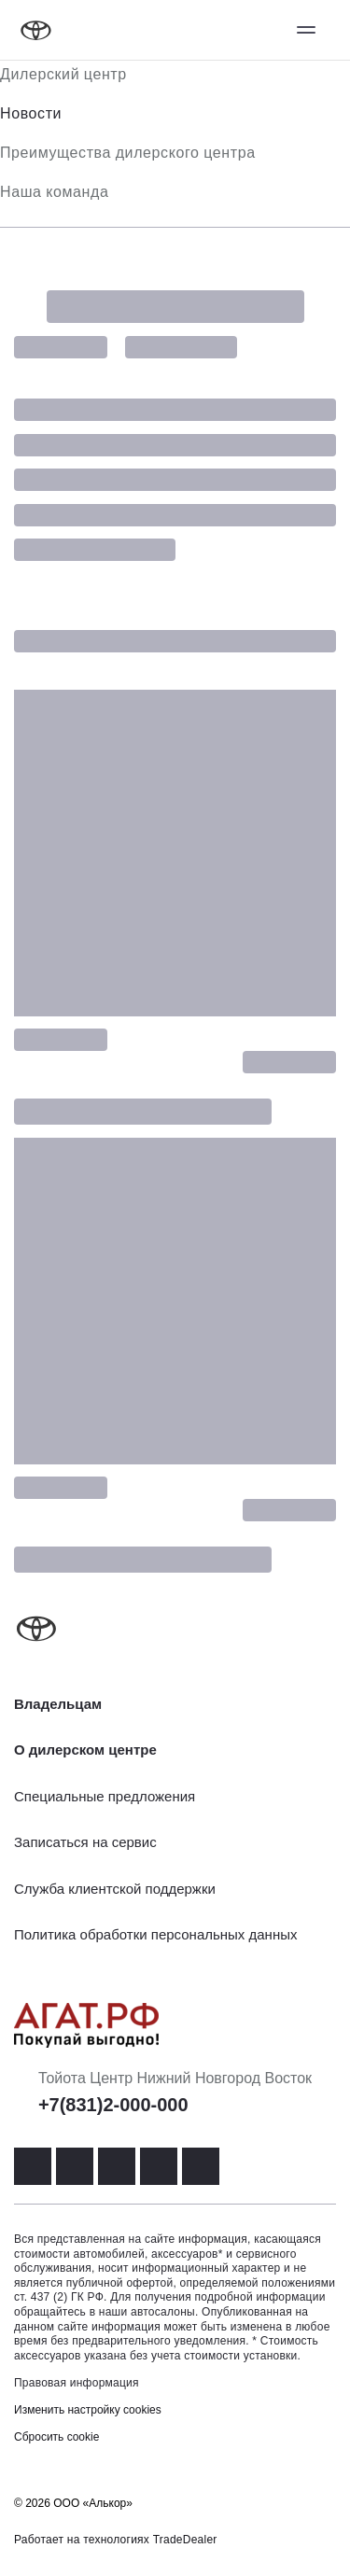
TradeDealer (185, 2539)
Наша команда (54, 192)
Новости (31, 113)
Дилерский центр (63, 74)
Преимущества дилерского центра (128, 153)
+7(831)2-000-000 (113, 2104)
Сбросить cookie (56, 2436)
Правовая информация (76, 2382)
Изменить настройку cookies (87, 2409)
